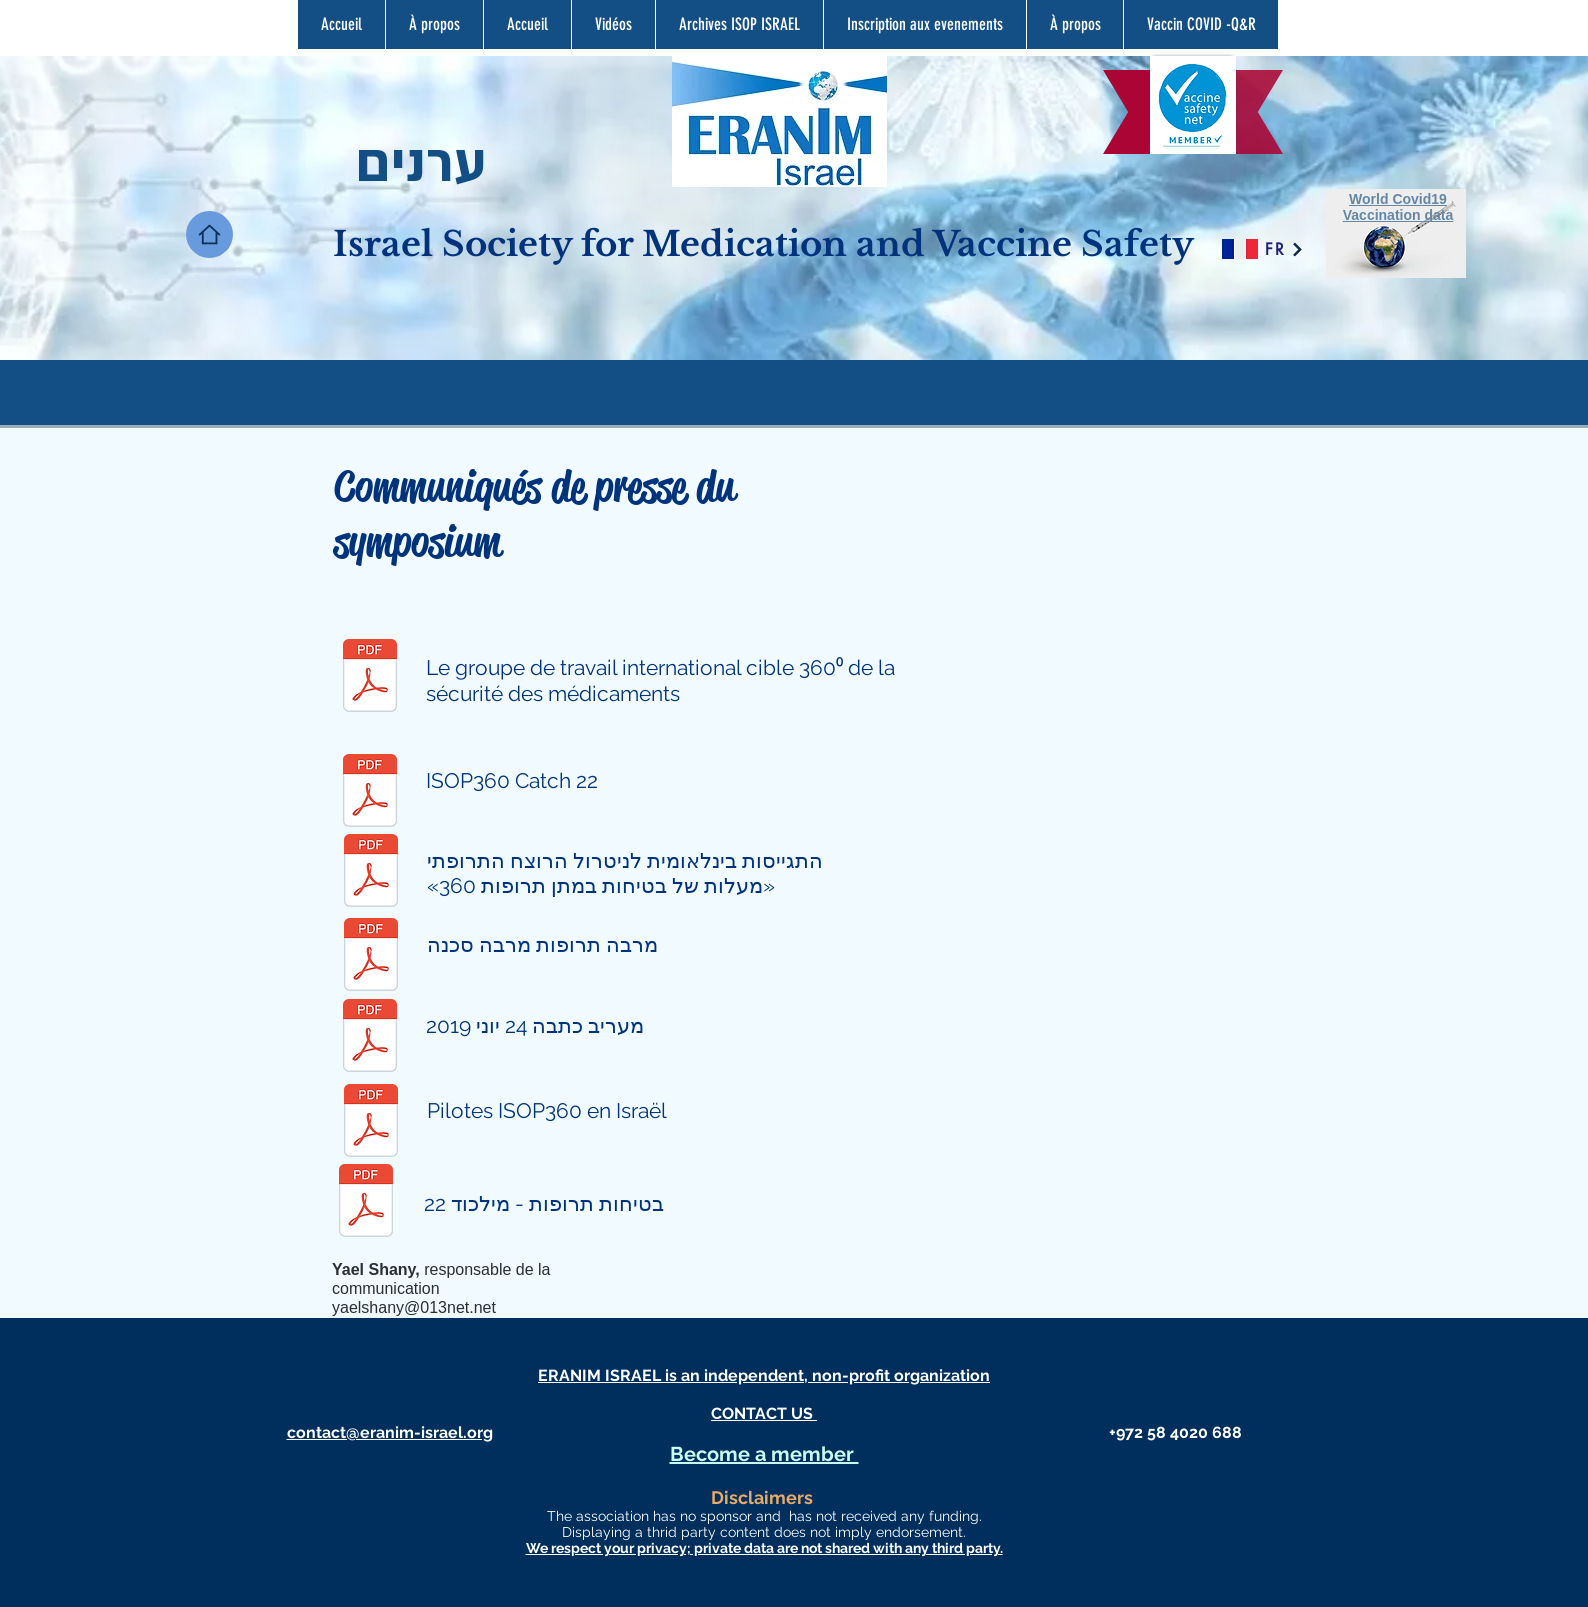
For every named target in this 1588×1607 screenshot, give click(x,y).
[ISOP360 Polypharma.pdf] (371, 956)
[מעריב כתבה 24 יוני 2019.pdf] (370, 1037)
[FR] (1283, 249)
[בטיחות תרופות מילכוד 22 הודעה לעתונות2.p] (366, 1202)
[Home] (209, 234)
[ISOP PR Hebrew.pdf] (371, 872)
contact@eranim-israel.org (390, 1432)
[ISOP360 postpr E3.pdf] (370, 792)
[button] (739, 24)
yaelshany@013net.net (414, 1307)
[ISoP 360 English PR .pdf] (370, 677)
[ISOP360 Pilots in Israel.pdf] (371, 1122)
